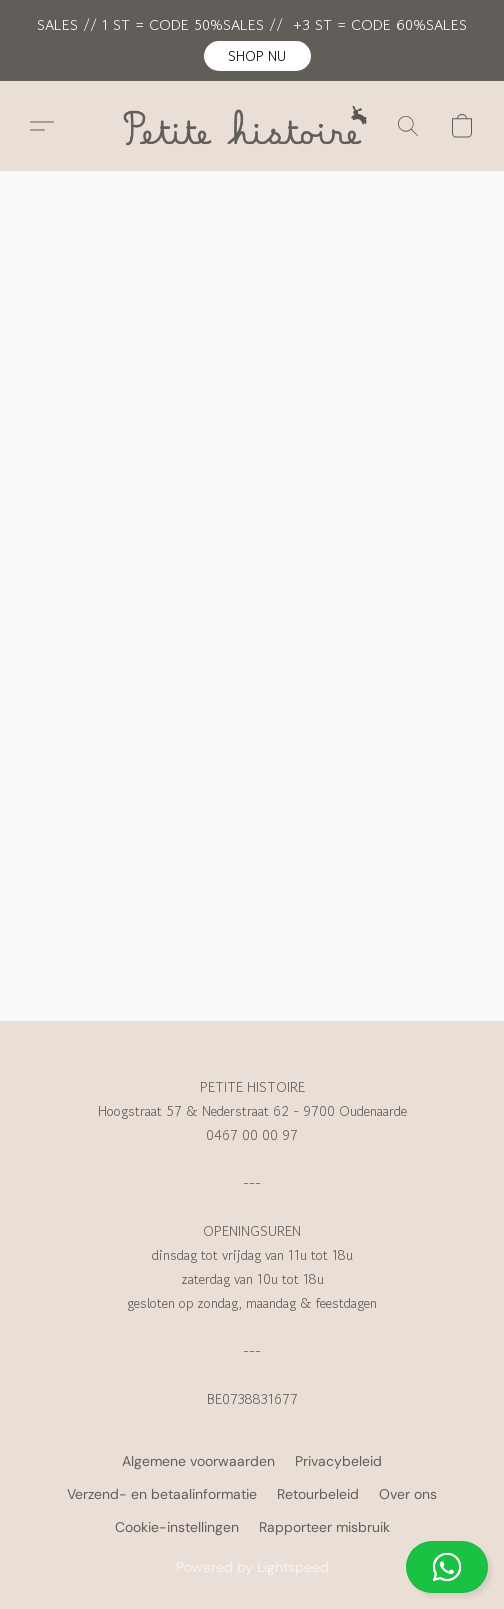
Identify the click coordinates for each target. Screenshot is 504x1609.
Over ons (408, 1494)
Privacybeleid (338, 1461)
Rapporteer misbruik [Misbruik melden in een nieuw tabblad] (324, 1527)
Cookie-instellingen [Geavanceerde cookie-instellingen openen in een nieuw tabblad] (177, 1527)
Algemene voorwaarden (198, 1461)
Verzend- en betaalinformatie (162, 1494)
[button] (257, 56)
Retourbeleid (318, 1494)
